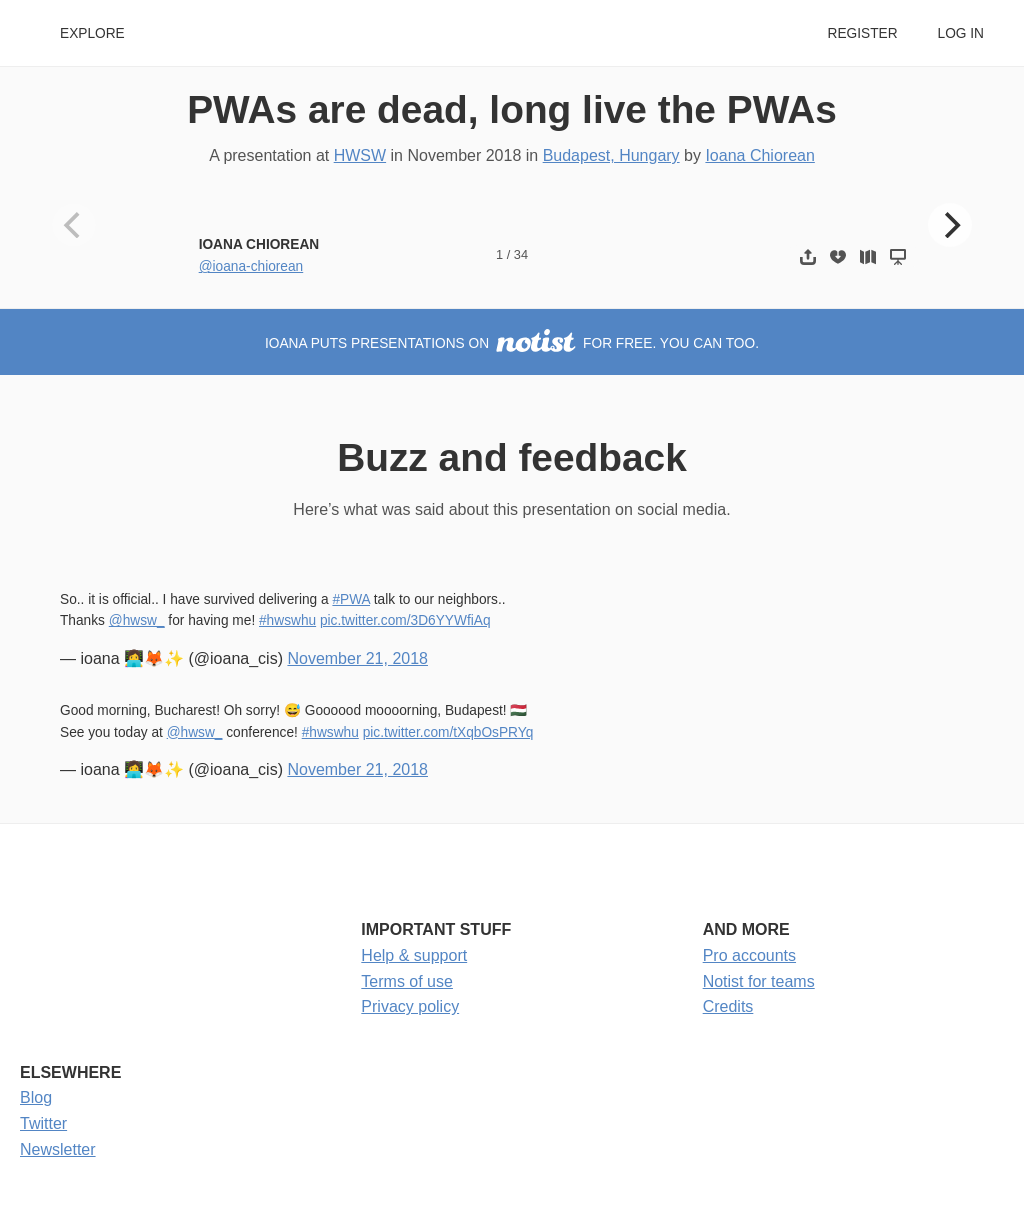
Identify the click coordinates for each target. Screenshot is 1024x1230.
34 (521, 254)
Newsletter (58, 1149)
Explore (92, 33)
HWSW (360, 155)
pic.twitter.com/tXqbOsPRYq (448, 732)
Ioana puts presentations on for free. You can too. (512, 343)
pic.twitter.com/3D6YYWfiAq (405, 620)
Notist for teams (759, 981)
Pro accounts (749, 955)
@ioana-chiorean (251, 266)
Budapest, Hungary (611, 155)
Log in (961, 33)
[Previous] (74, 225)
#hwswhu (287, 620)
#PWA (351, 599)
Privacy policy (410, 1006)
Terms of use (407, 981)
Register (862, 33)
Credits (728, 1006)
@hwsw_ (137, 620)
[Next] (950, 225)
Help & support (414, 955)
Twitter (43, 1123)
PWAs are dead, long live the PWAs (512, 109)
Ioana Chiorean (759, 155)
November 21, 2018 (357, 658)
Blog (36, 1097)
